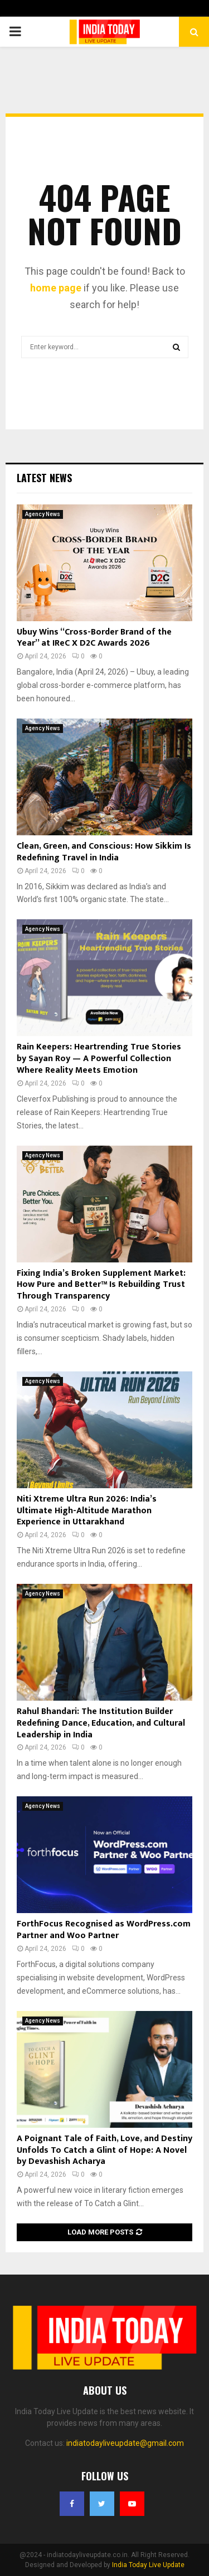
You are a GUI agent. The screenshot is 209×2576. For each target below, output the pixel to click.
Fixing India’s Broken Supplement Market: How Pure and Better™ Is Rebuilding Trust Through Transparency (101, 1285)
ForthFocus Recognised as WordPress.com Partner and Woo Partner (104, 1929)
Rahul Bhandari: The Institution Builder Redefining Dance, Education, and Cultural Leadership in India (101, 1723)
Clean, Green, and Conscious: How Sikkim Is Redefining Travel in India (104, 852)
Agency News (42, 514)
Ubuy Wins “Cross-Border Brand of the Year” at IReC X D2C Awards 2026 (94, 638)
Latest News (44, 477)
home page (55, 288)
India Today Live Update (148, 2565)
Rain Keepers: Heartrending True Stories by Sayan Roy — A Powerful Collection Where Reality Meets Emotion (99, 1058)
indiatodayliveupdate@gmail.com (125, 2443)
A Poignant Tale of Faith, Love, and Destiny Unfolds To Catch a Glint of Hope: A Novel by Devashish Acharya (104, 2150)
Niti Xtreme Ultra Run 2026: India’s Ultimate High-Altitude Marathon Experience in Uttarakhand (87, 1511)
